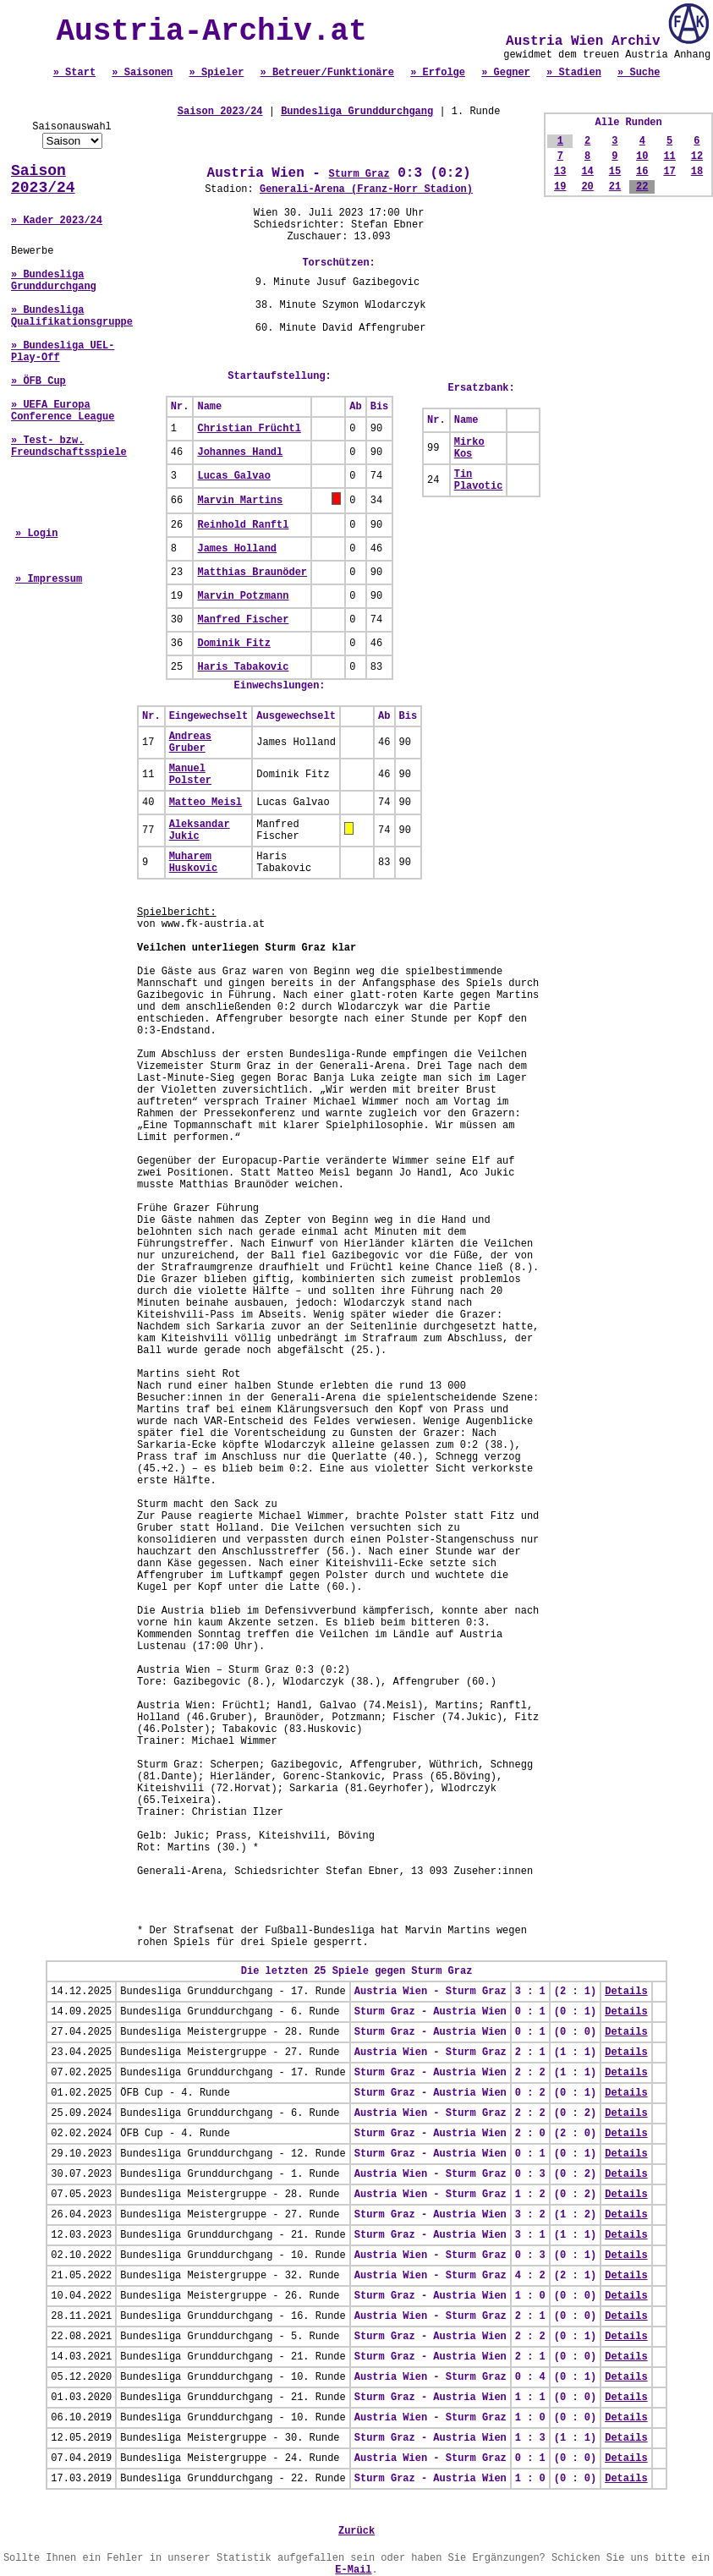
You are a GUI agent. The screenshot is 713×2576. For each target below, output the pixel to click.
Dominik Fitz (233, 643)
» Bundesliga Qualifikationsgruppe (72, 316)
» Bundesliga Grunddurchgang (53, 281)
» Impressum (48, 579)
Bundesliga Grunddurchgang (357, 112)
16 (642, 172)
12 (697, 156)
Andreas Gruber (190, 742)
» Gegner (505, 73)
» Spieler (216, 73)
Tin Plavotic (478, 480)
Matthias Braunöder (252, 572)
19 (560, 187)
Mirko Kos (469, 448)
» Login (36, 534)
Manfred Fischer (242, 620)
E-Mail (353, 2570)
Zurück (356, 2531)
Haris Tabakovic (242, 667)
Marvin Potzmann (242, 596)
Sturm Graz (359, 174)
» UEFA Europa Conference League (62, 411)
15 (615, 172)
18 (697, 172)
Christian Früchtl (248, 429)
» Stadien (573, 73)
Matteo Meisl (205, 802)
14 (587, 172)
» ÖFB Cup (38, 381)
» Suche (638, 73)
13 (560, 172)
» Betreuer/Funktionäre (327, 73)
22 (642, 187)
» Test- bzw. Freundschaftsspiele (69, 446)
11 (669, 156)
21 (615, 187)
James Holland (237, 549)
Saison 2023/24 (43, 179)
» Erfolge (437, 73)
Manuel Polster (190, 775)
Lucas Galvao (233, 476)
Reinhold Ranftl (242, 525)
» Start (74, 73)
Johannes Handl (239, 452)
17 (669, 172)
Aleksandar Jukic (199, 830)
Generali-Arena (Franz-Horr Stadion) (366, 189)
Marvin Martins (239, 501)
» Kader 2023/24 (56, 221)
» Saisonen (142, 73)
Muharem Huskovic (193, 862)
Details (626, 1992)
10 (642, 156)
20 (587, 187)
